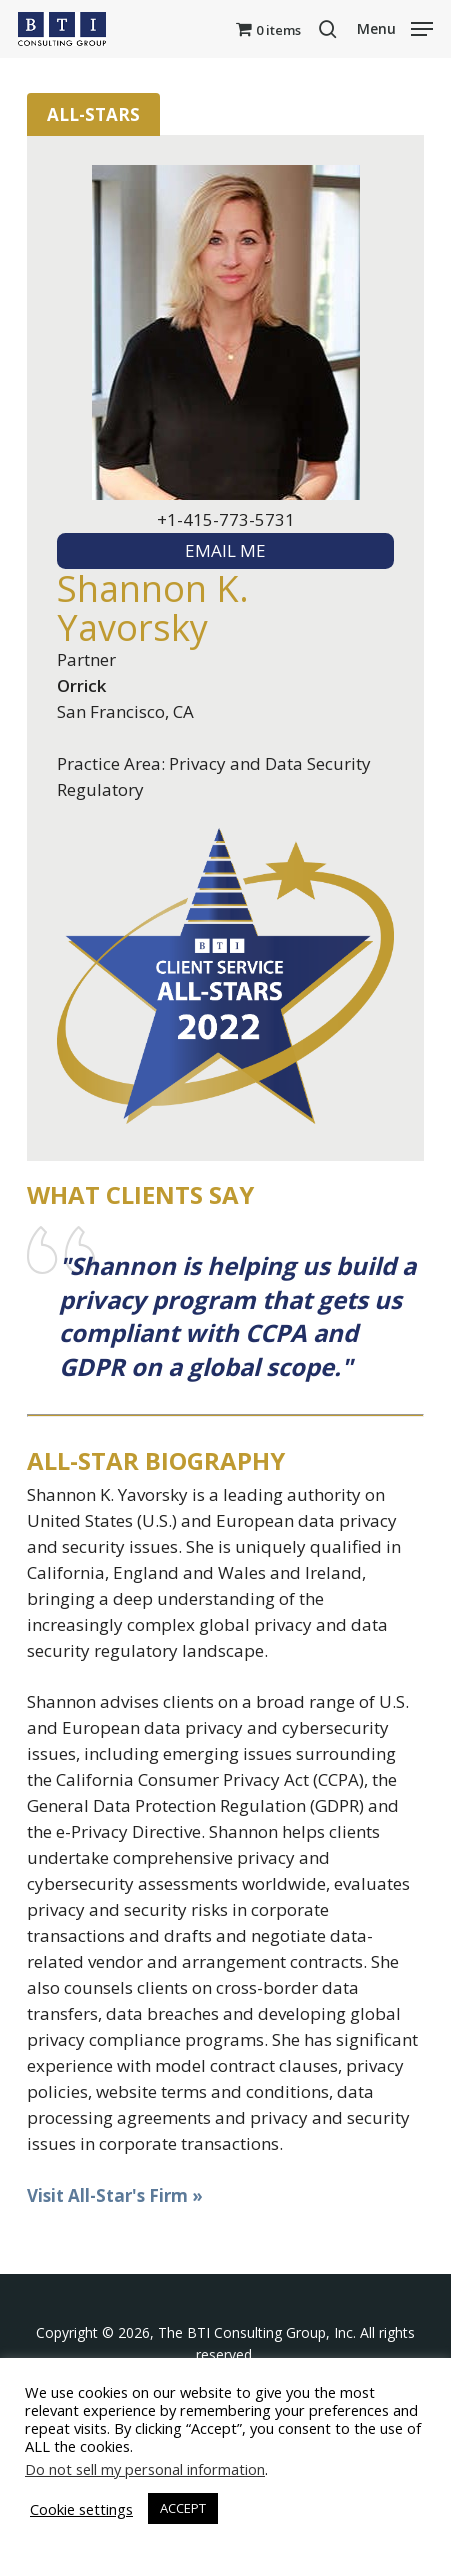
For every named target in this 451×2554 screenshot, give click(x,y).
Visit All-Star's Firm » (115, 2195)
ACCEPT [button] (183, 2508)
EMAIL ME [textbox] (225, 550)
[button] (395, 27)
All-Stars (93, 114)
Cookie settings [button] (81, 2509)
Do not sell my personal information (145, 2469)
